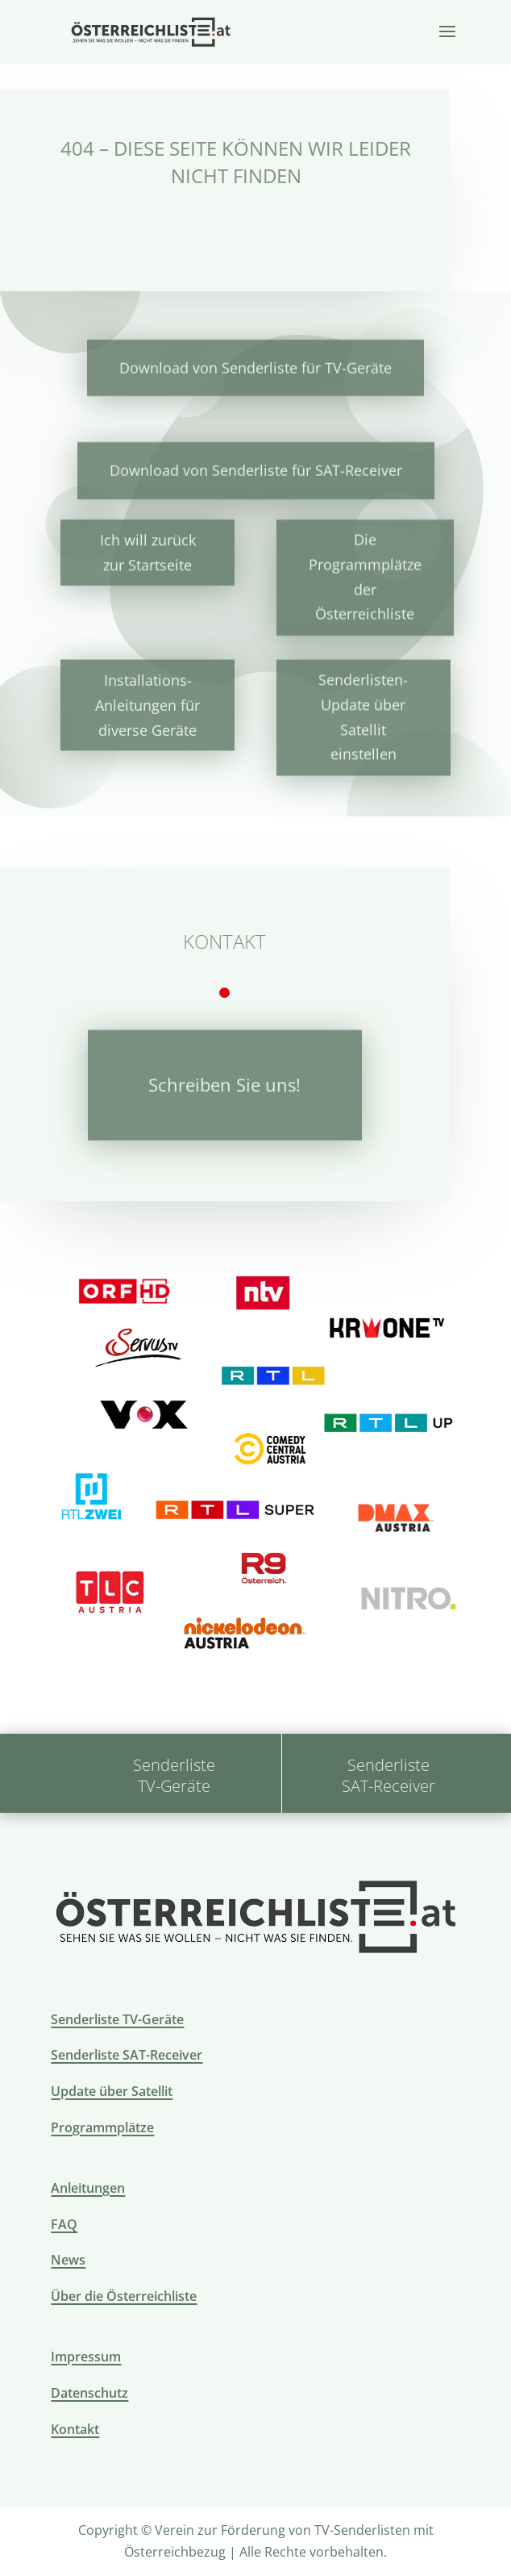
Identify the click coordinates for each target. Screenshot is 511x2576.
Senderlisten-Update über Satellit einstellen (363, 711)
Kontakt (75, 2429)
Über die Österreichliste (124, 2296)
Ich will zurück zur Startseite (148, 551)
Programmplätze (102, 2127)
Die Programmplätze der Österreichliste (365, 575)
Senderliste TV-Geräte (117, 2019)
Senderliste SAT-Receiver (126, 2055)
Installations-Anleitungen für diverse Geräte (147, 700)
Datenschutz (89, 2393)
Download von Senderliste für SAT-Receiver (256, 469)
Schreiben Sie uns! (224, 1079)
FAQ (64, 2224)
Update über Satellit (111, 2091)
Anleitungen (88, 2188)
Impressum (86, 2356)
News (68, 2260)
